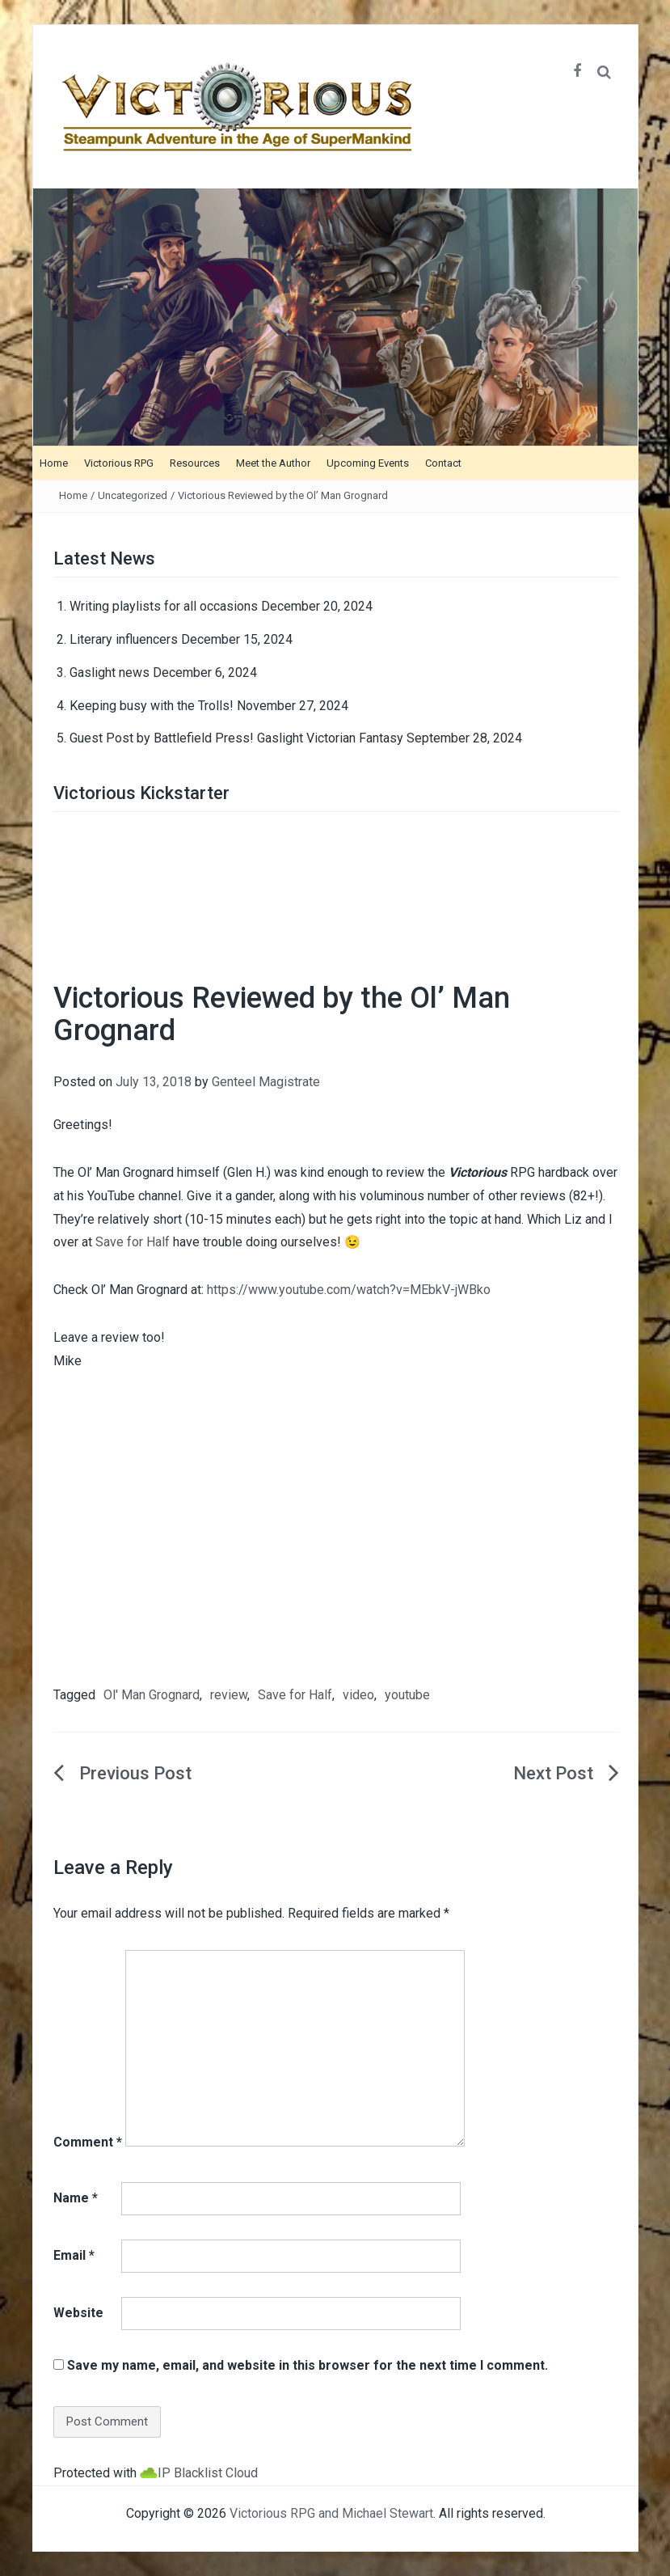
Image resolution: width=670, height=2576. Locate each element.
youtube (407, 1695)
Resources (195, 463)
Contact (443, 463)
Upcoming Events (368, 463)
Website (78, 2312)
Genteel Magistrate (266, 1081)
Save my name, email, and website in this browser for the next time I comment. (307, 2365)
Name (75, 2198)
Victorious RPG (119, 463)
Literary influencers (124, 639)
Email (74, 2255)
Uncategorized (132, 495)
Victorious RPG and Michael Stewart (331, 2513)
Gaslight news (110, 672)
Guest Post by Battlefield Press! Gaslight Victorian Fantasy (236, 738)
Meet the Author (273, 463)
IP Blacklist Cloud (208, 2473)
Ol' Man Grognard (151, 1695)
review (228, 1695)
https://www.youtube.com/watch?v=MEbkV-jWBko (349, 1289)
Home (54, 463)
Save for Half (132, 1242)
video (358, 1695)
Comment (87, 2142)
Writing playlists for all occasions (164, 606)
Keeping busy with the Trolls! (152, 705)
